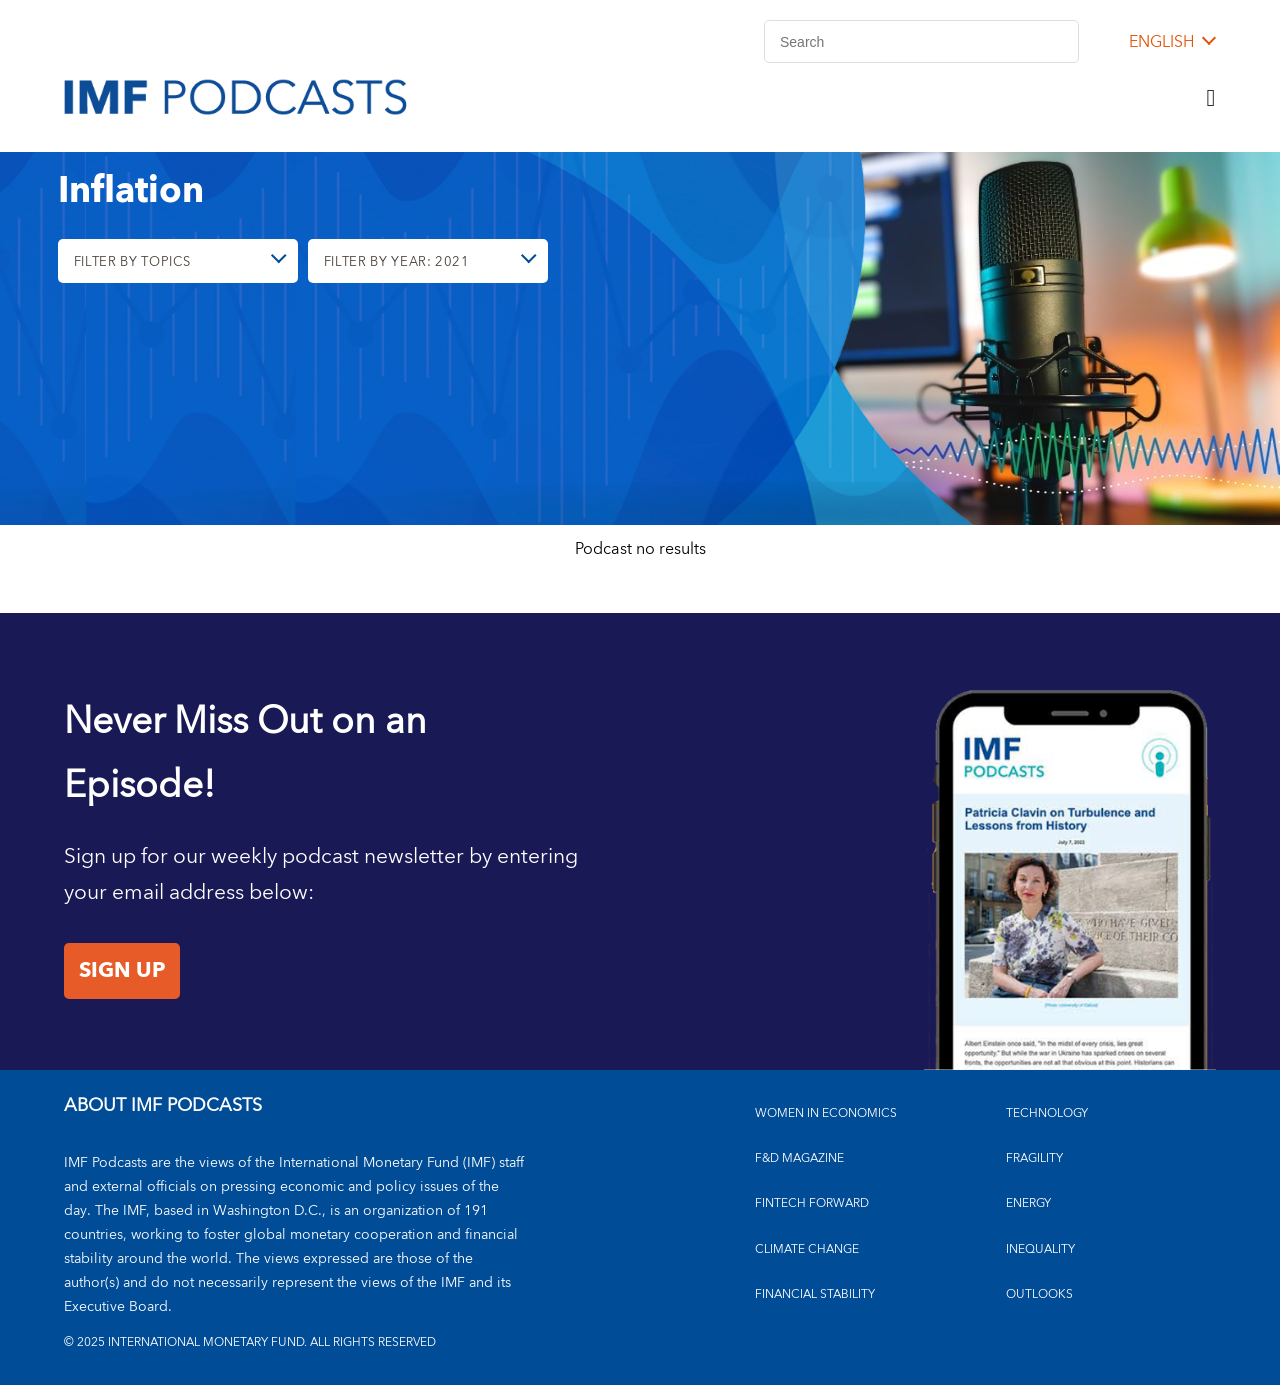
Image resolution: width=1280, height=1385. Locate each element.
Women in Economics (826, 1113)
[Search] (921, 41)
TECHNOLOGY (1047, 1113)
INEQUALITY (1040, 1249)
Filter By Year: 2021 (401, 266)
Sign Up (122, 971)
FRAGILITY (1034, 1158)
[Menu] (1211, 99)
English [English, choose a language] (1161, 42)
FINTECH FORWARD (812, 1203)
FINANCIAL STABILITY (815, 1294)
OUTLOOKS (1039, 1294)
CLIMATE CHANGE (807, 1249)
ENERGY (1028, 1203)
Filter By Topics (138, 266)
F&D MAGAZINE (799, 1158)
